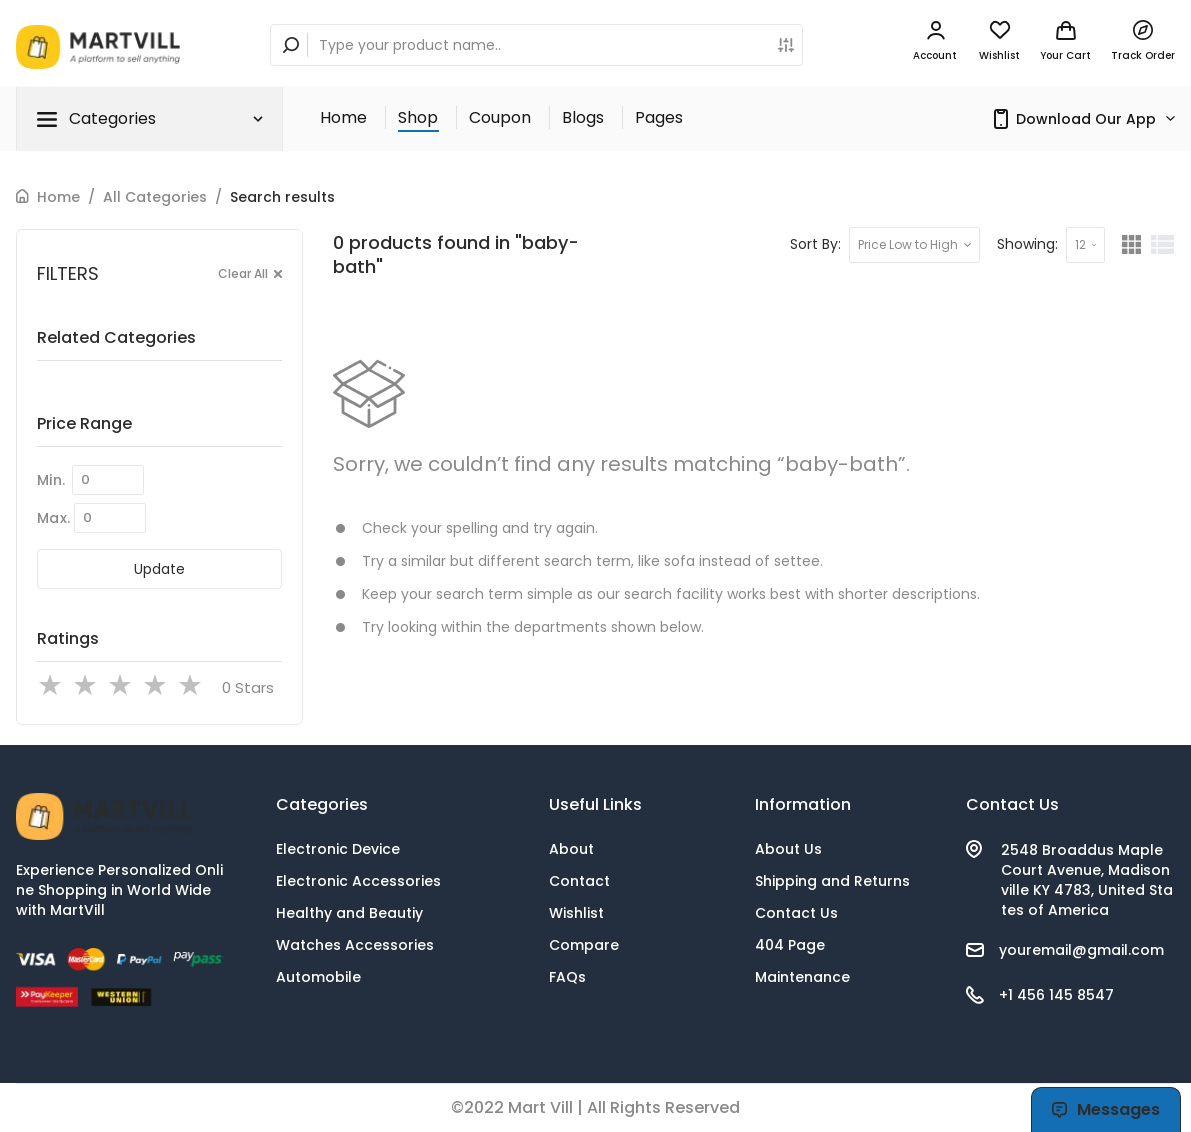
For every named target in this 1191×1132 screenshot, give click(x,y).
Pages (659, 117)
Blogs (583, 117)
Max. (53, 518)
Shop (418, 117)
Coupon (500, 117)
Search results (282, 197)
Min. (51, 480)
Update (159, 569)
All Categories (155, 197)
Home (343, 117)
